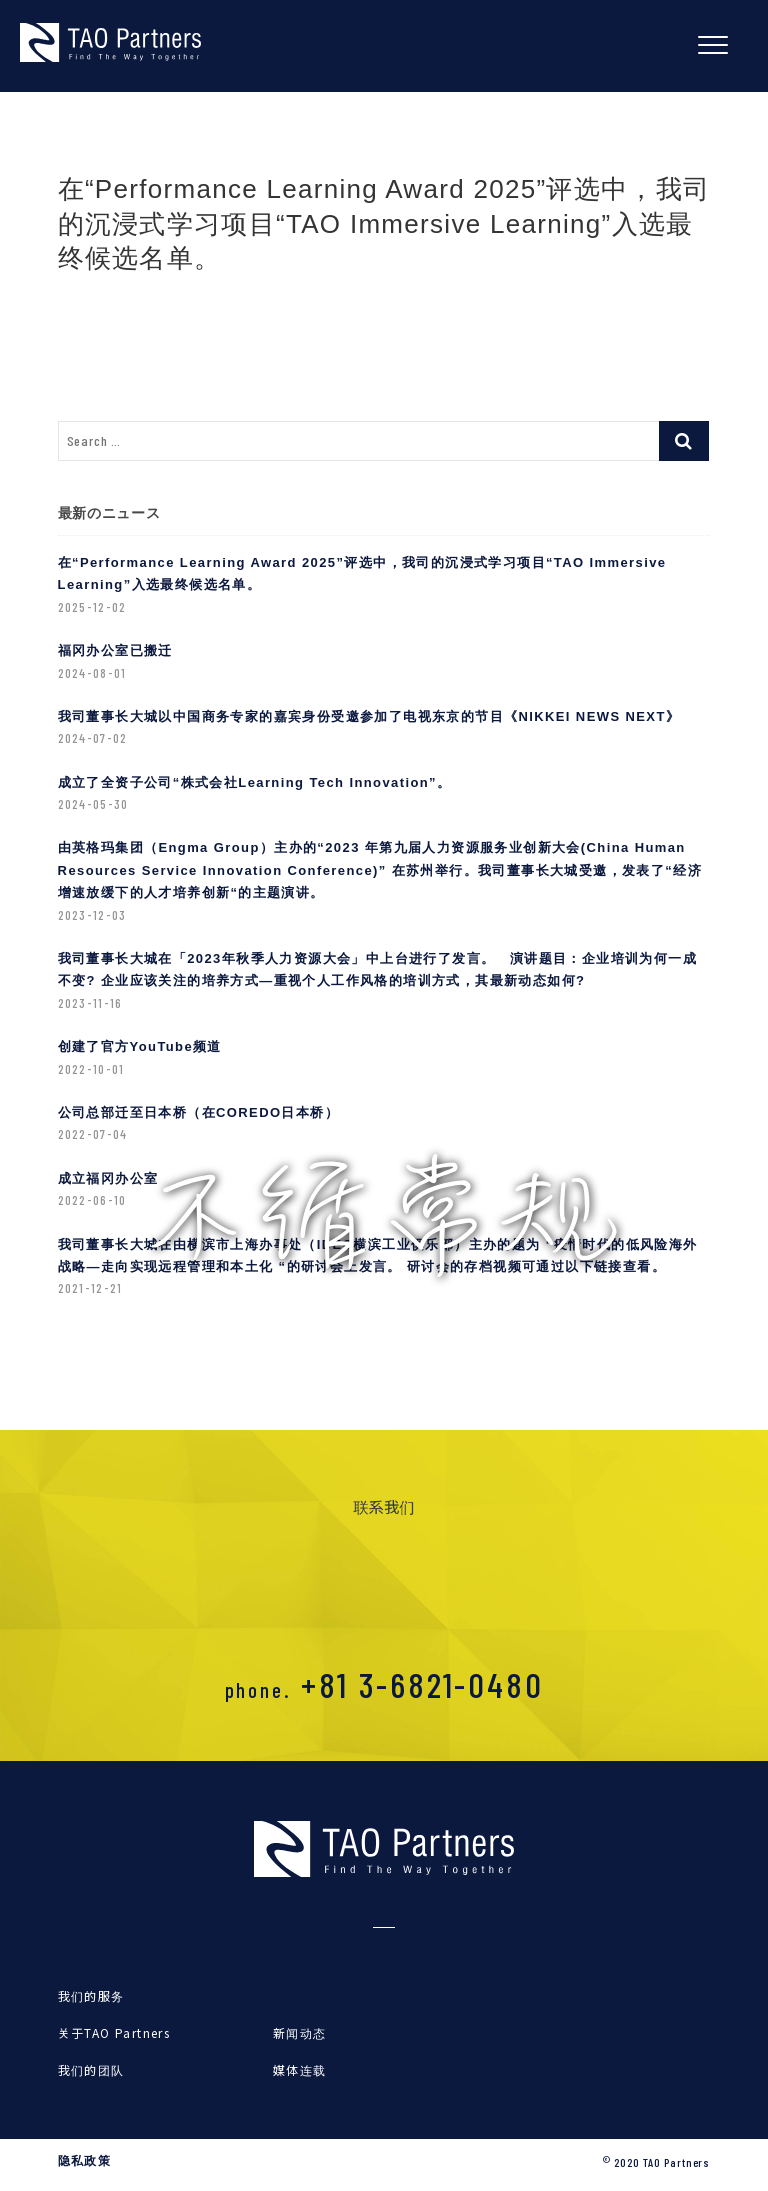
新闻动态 (300, 2032)
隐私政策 (85, 2161)
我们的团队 (91, 2069)
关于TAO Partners (114, 2032)
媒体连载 (300, 2069)
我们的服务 (91, 1995)
